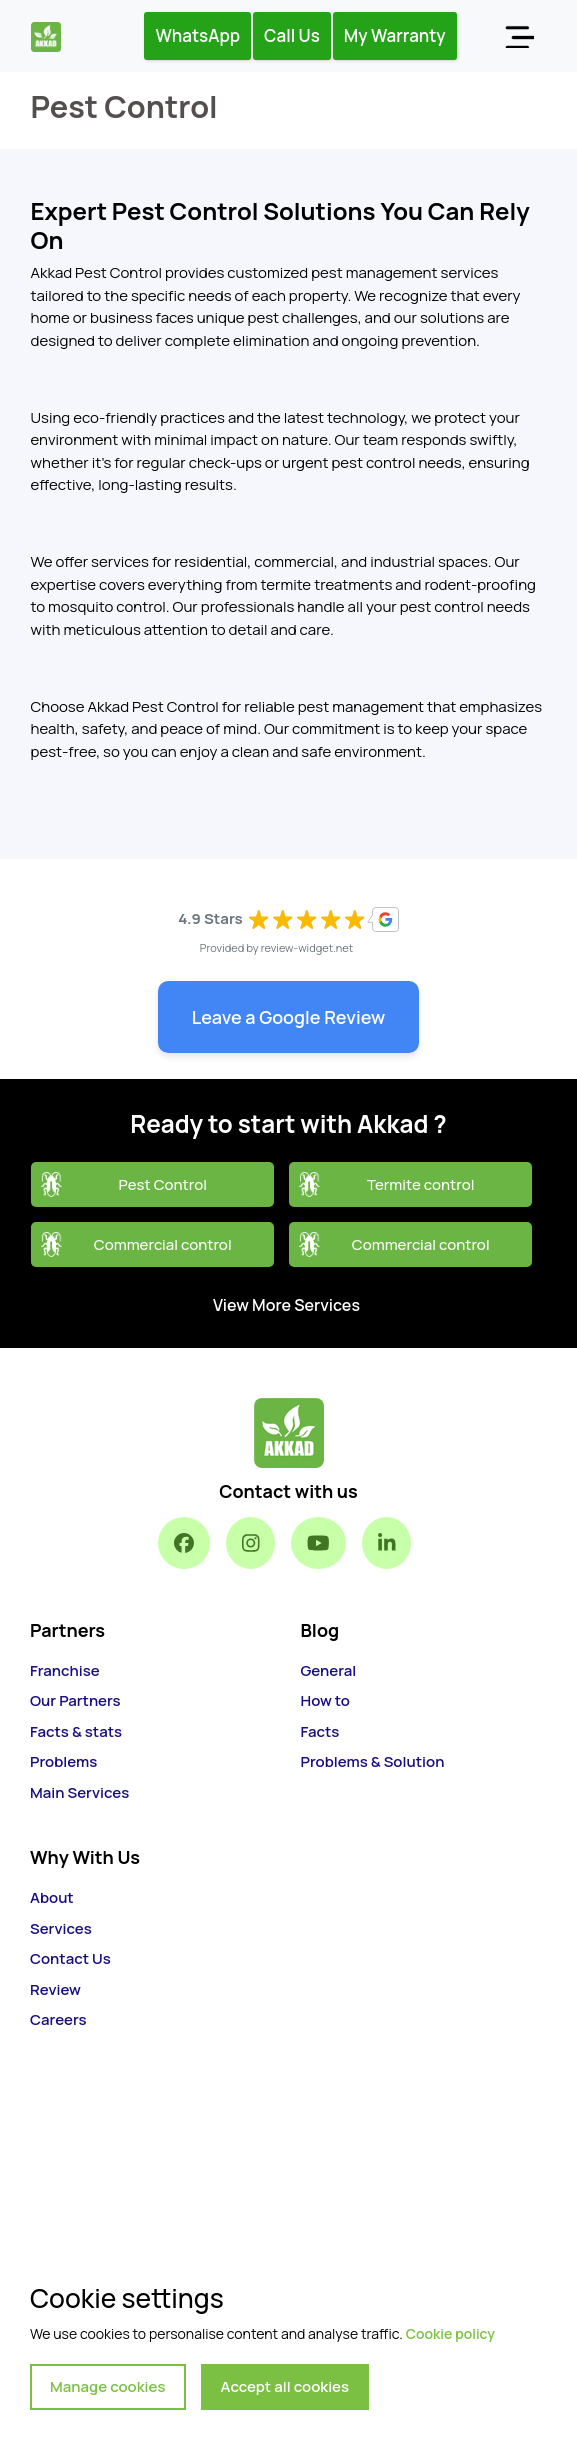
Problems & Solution (373, 1761)
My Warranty (395, 35)
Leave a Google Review (289, 1017)
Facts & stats (76, 1731)
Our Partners (75, 1700)
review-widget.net (307, 947)
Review (55, 1989)
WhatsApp (197, 35)
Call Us (292, 35)
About (52, 1897)
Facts (320, 1731)
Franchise (65, 1670)
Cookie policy (450, 2333)
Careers (58, 2019)
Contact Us (70, 1958)
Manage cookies (108, 2386)
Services (61, 1928)
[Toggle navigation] (519, 36)
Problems (63, 1761)
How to (325, 1700)
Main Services (79, 1792)
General (329, 1670)
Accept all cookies (285, 2386)
